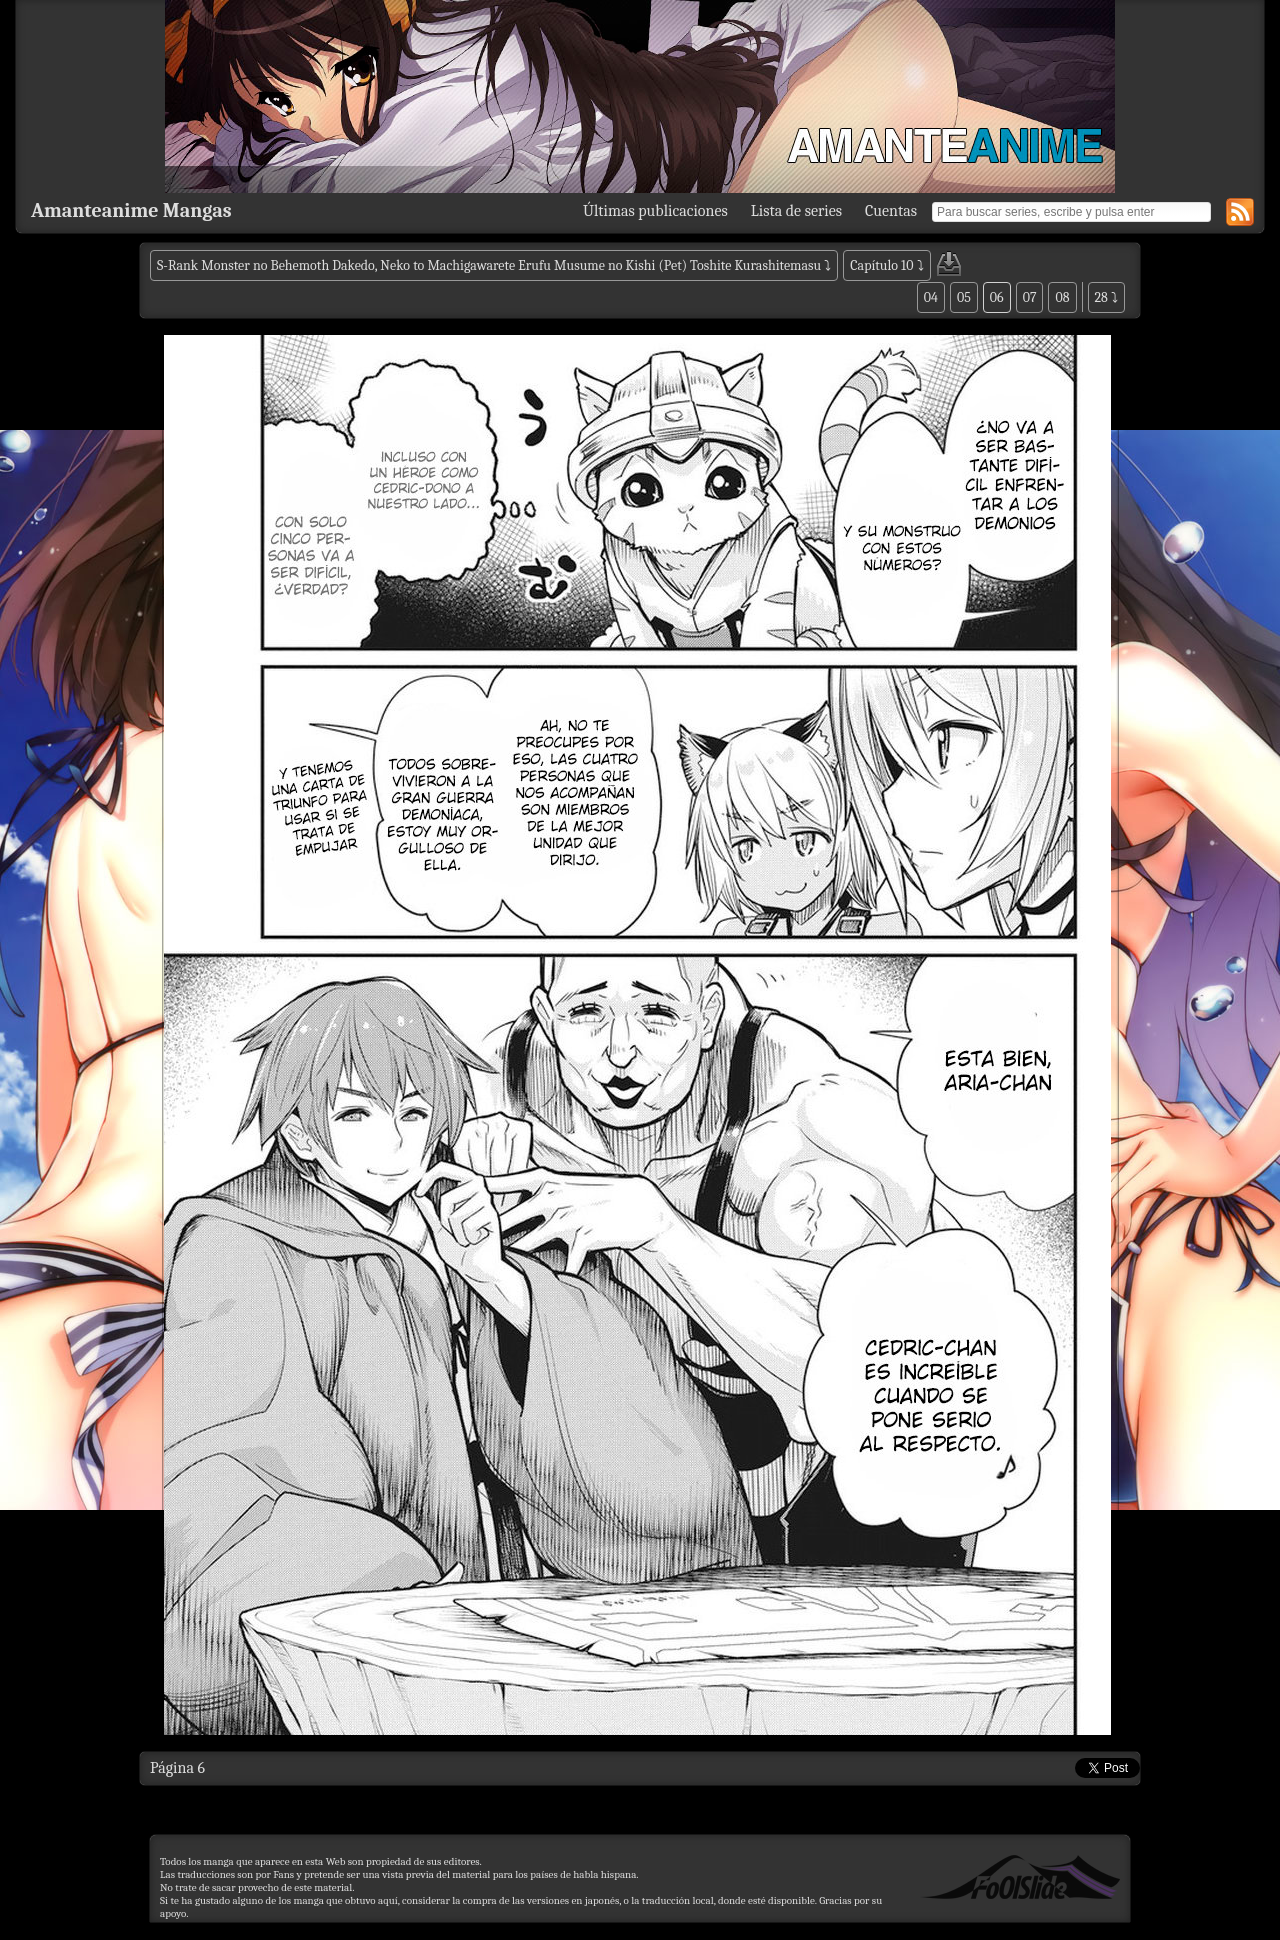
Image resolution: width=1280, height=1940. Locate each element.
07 (1030, 297)
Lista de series (796, 211)
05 (964, 297)
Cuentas (891, 211)
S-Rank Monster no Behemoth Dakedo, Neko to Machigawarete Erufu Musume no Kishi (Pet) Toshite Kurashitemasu (489, 265)
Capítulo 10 (881, 265)
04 (931, 297)
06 (997, 297)
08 (1062, 297)
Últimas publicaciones (655, 211)
